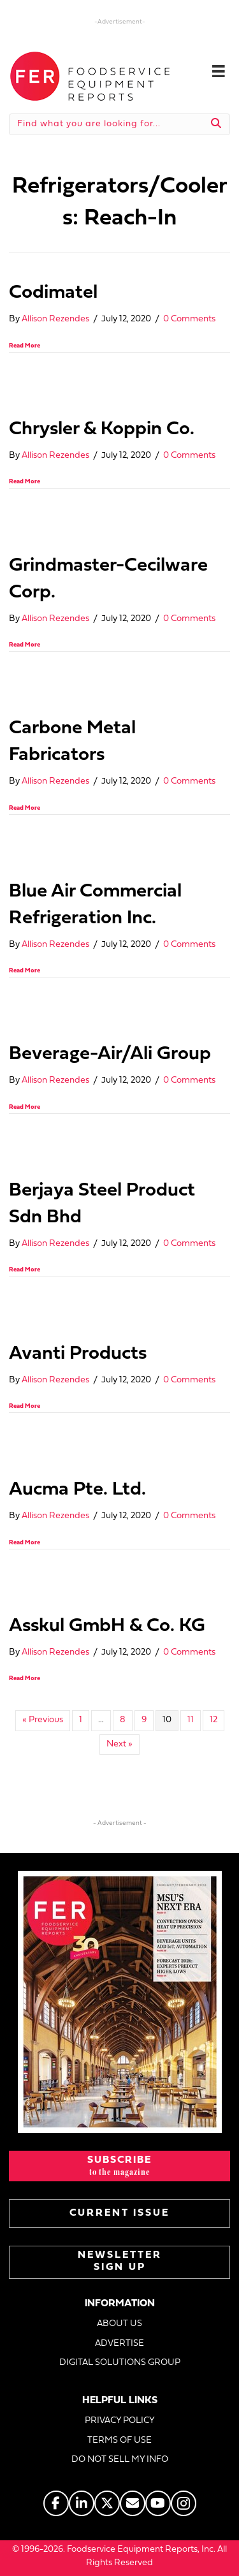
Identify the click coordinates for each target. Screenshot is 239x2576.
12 (213, 1720)
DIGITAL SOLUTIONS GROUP (119, 2362)
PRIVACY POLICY (120, 2421)
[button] (119, 2166)
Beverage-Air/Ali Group (110, 1054)
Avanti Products (78, 1354)
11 (190, 1720)
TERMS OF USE (119, 2440)
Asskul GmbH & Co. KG (107, 1626)
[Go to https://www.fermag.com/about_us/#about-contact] (132, 2503)
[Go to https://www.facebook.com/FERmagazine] (56, 2503)
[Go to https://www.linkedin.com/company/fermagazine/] (81, 2503)
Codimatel (53, 293)
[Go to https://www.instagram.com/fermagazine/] (183, 2503)
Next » (119, 1744)
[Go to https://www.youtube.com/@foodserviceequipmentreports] (158, 2503)
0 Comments (189, 319)
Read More (24, 345)
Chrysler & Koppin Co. (101, 429)
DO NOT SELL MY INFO (119, 2459)
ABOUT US (119, 2324)
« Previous (42, 1720)
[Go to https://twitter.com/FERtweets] (107, 2503)
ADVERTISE (119, 2343)
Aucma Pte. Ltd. (77, 1490)
